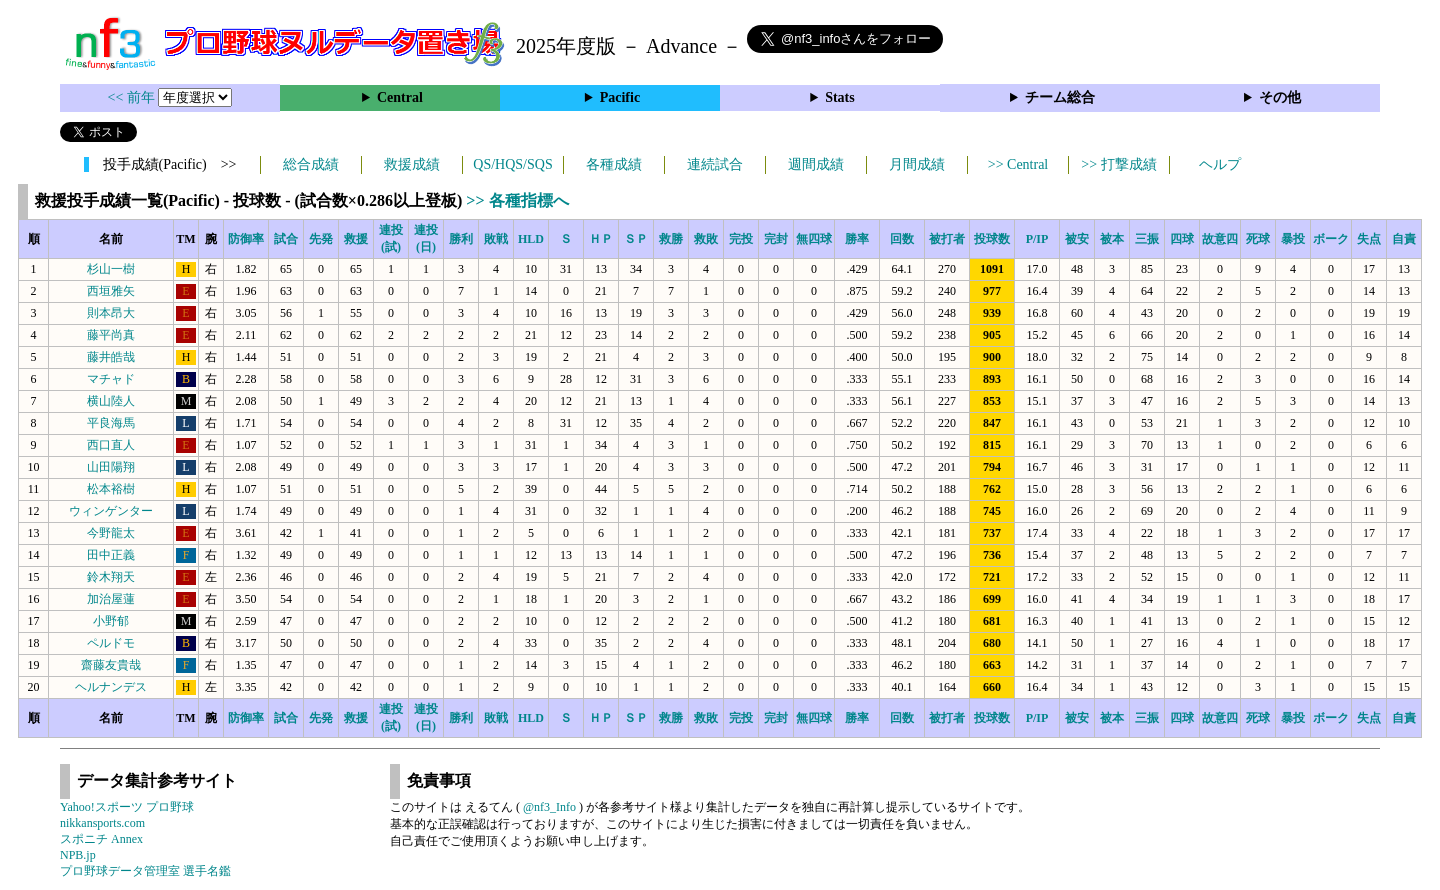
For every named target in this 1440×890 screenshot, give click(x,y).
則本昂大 (111, 313)
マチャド (111, 379)
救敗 (706, 239)
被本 (1112, 239)
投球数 (992, 239)
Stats (840, 97)
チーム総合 (1060, 97)
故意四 (1220, 239)
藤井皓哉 (111, 357)
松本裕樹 (111, 489)
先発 (321, 239)
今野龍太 (111, 533)
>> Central (1018, 164)
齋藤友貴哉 (111, 665)
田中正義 (111, 555)
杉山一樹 (111, 269)
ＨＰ (601, 239)
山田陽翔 (111, 467)
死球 (1258, 239)
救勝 (671, 239)
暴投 (1293, 239)
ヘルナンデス (111, 687)
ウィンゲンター (111, 511)
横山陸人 (111, 401)
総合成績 (311, 164)
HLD (531, 239)
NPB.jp (78, 855)
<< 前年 (133, 97)
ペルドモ (111, 643)
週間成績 (816, 164)
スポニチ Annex (101, 839)
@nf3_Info (549, 807)
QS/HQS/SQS (512, 164)
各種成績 (614, 164)
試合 (286, 239)
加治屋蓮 (111, 599)
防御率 (246, 239)
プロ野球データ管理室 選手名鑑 (145, 871)
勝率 (857, 239)
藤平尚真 (111, 335)
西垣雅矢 (111, 291)
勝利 (461, 239)
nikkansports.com (102, 823)
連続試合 (715, 164)
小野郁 (111, 621)
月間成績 (917, 164)
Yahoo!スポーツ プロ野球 (127, 807)
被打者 (947, 239)
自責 (1404, 239)
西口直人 (111, 445)
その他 (1280, 97)
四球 (1182, 239)
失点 (1369, 239)
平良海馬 (111, 423)
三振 (1147, 239)
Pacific (620, 97)
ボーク (1331, 239)
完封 (776, 239)
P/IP (1037, 239)
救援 (356, 239)
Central (400, 97)
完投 (741, 239)
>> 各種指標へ (517, 200)
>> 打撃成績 (1118, 164)
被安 (1077, 239)
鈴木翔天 (111, 577)
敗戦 (496, 239)
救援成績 (412, 164)
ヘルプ (1220, 164)
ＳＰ (636, 239)
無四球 (814, 239)
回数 (902, 239)
